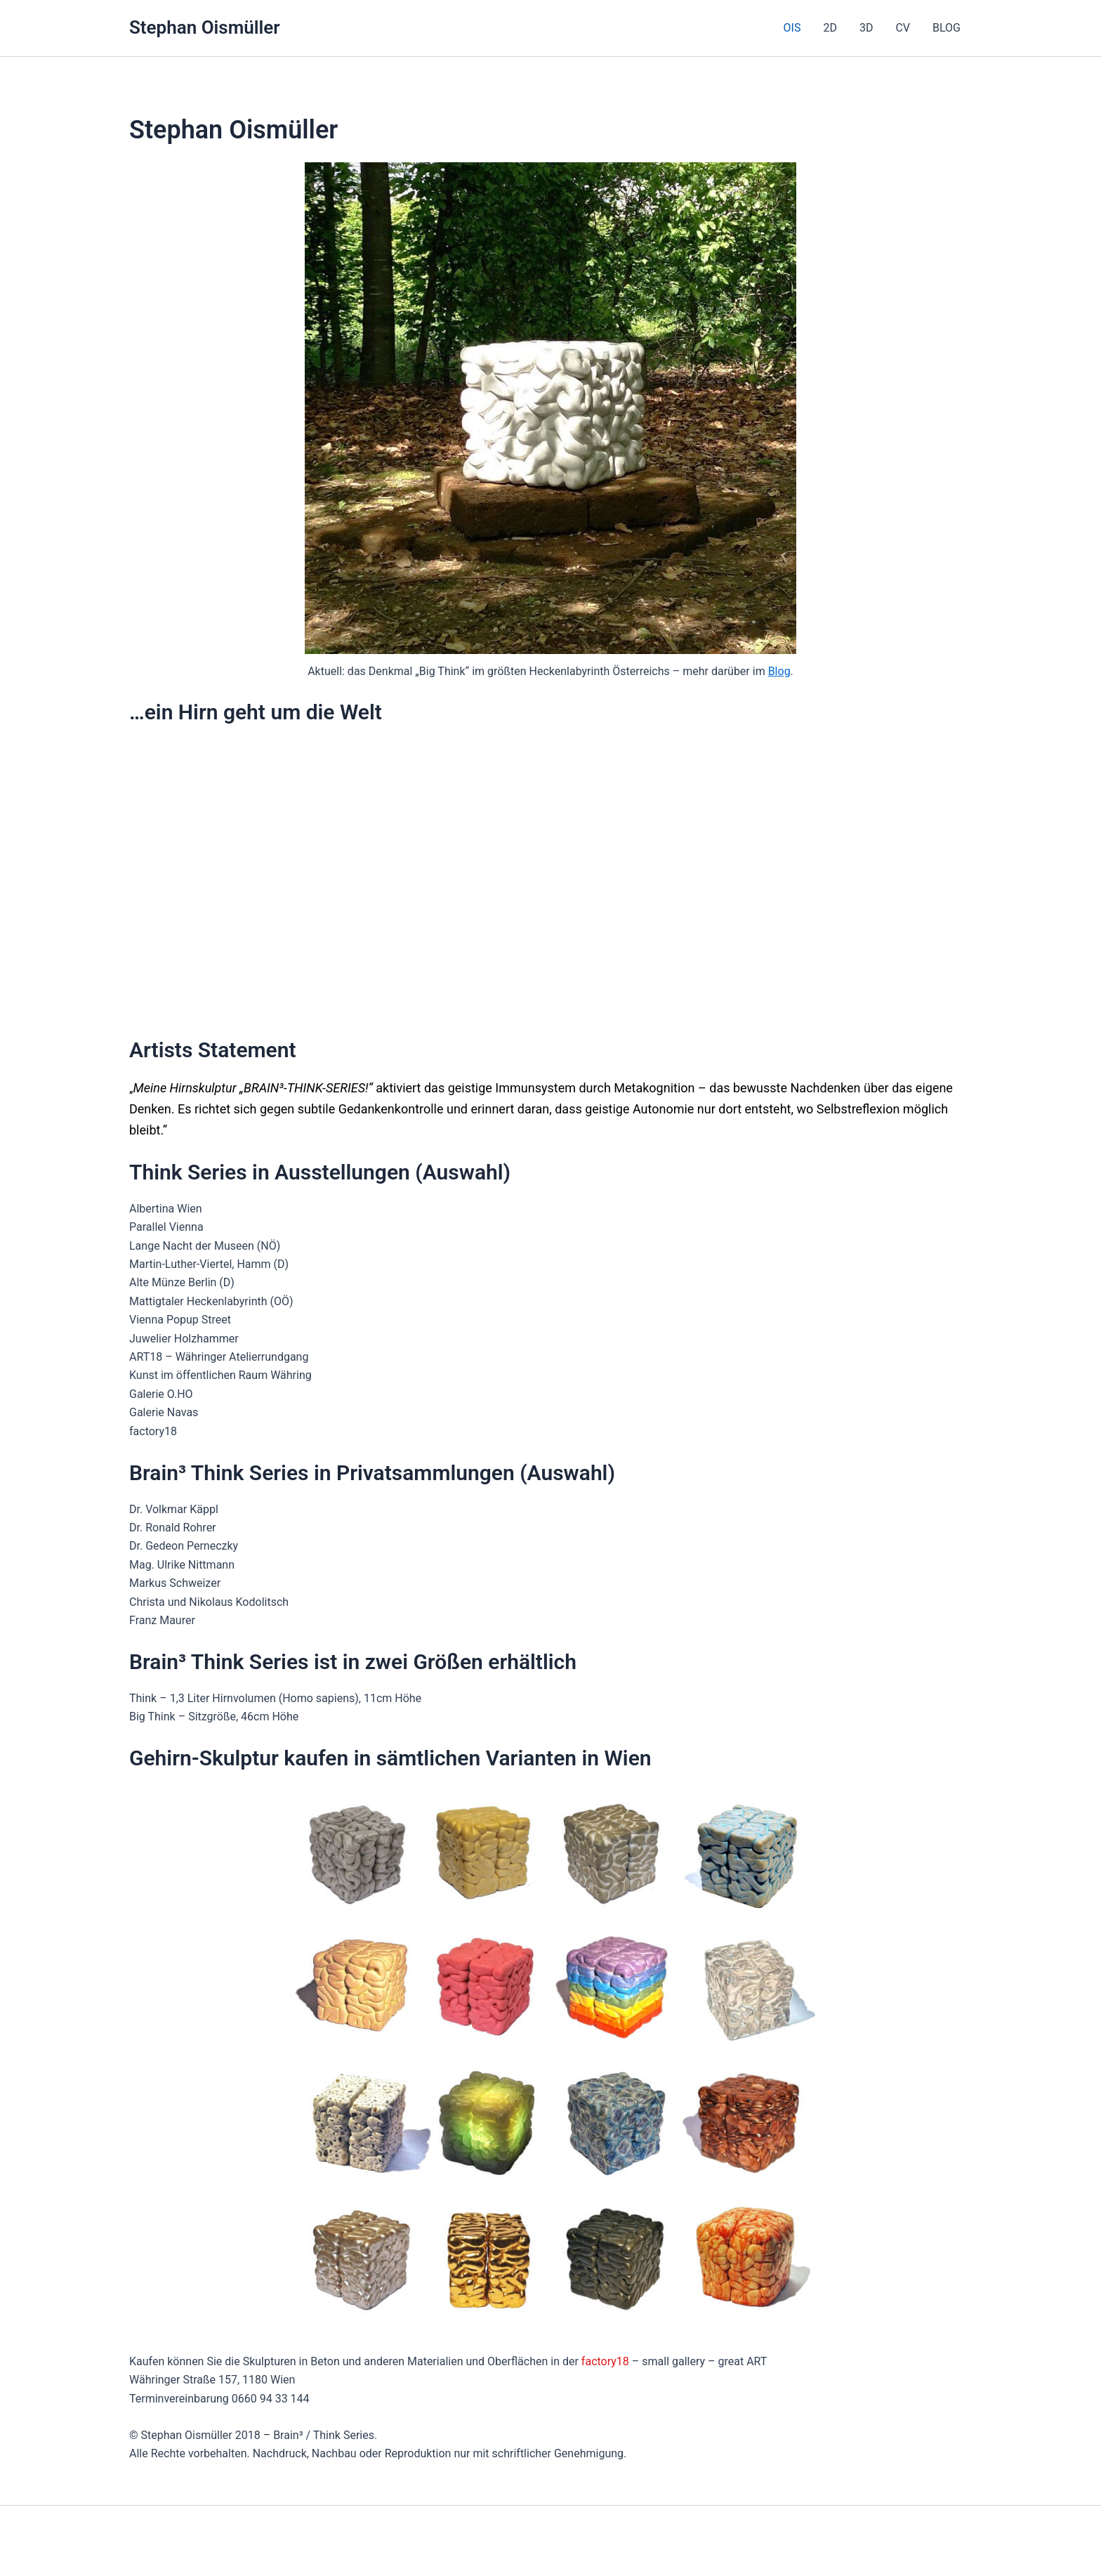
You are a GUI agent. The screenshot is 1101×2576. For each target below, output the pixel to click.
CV (902, 27)
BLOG (946, 27)
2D (830, 27)
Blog (779, 671)
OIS (792, 27)
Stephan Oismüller (204, 27)
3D (866, 27)
